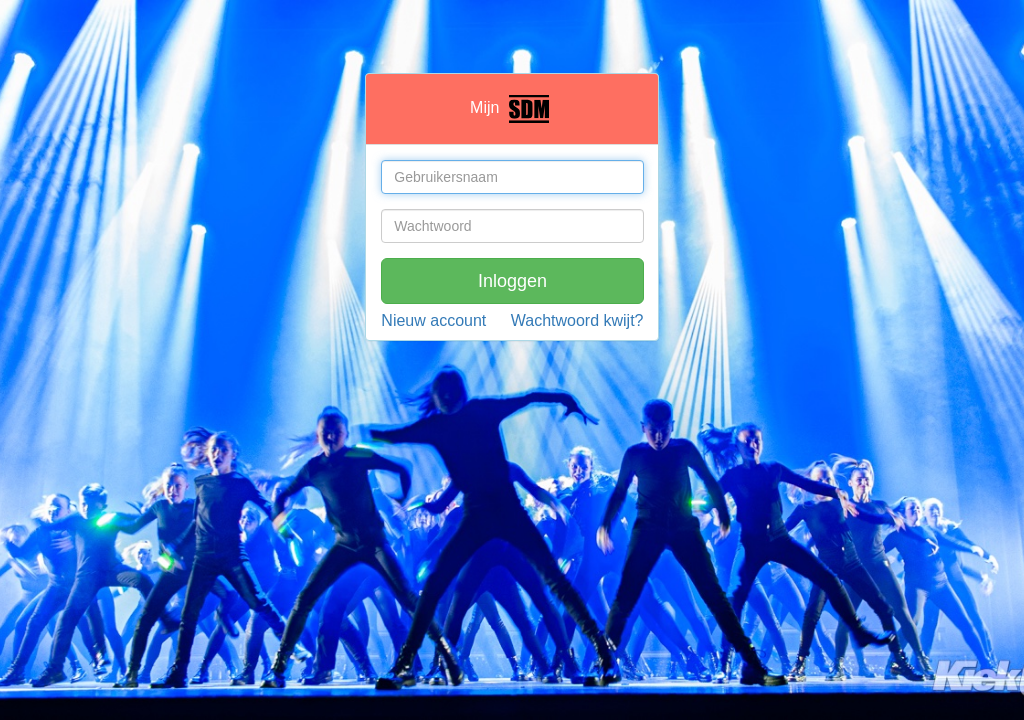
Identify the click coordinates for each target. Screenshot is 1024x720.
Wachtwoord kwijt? (577, 320)
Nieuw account (433, 320)
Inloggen (512, 281)
